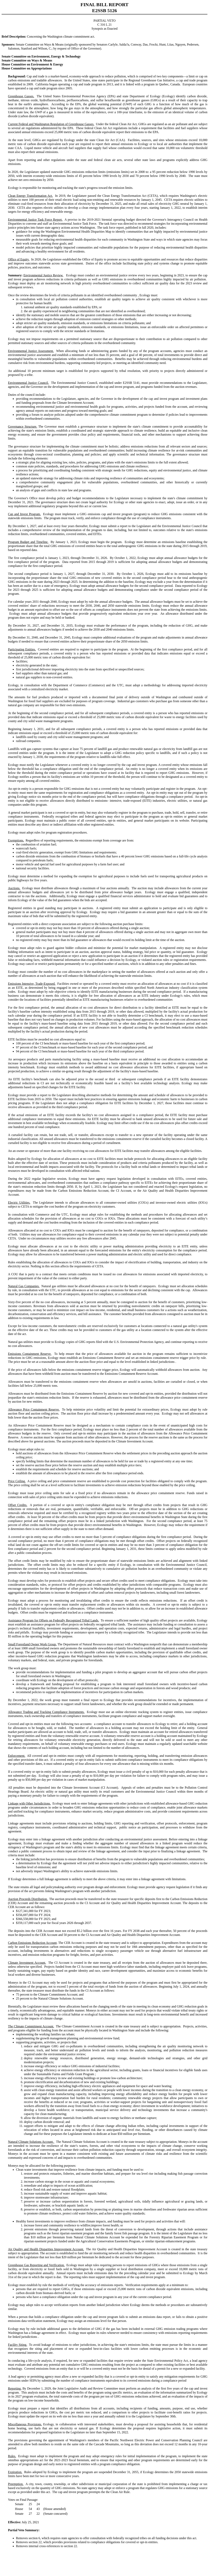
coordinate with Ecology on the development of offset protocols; (57, 1680)
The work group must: (22, 1668)
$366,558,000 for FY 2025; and (36, 1919)
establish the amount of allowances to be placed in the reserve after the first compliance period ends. (80, 1473)
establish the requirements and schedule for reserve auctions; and (57, 1469)
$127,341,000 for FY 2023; (33, 1911)
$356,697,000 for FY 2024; (33, 1915)
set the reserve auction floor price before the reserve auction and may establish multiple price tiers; (79, 1465)
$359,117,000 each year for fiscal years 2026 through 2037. (54, 1923)
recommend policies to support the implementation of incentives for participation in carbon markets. (80, 1692)
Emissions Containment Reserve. (29, 1353)
